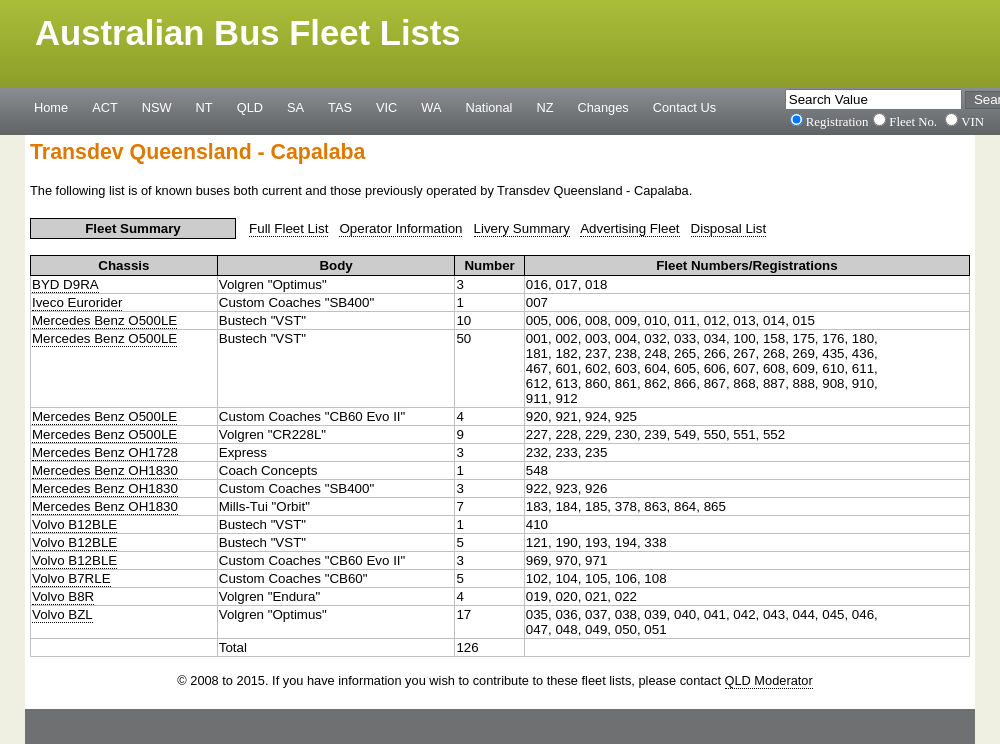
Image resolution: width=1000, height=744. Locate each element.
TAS (340, 107)
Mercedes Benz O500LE (104, 320)
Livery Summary (522, 228)
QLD (250, 107)
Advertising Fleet (629, 228)
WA (431, 107)
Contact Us (684, 107)
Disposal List (729, 228)
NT (204, 107)
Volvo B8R (63, 596)
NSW (157, 107)
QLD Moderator (769, 680)
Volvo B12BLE (74, 524)
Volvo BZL (62, 614)
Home (51, 107)
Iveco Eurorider (77, 302)
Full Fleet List (288, 228)
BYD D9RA (65, 284)
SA (295, 107)
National (489, 107)
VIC (386, 107)
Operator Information (400, 228)
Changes (603, 107)
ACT (105, 107)
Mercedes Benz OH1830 (105, 470)
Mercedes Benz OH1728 (105, 452)
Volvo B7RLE (71, 578)
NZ (544, 107)
